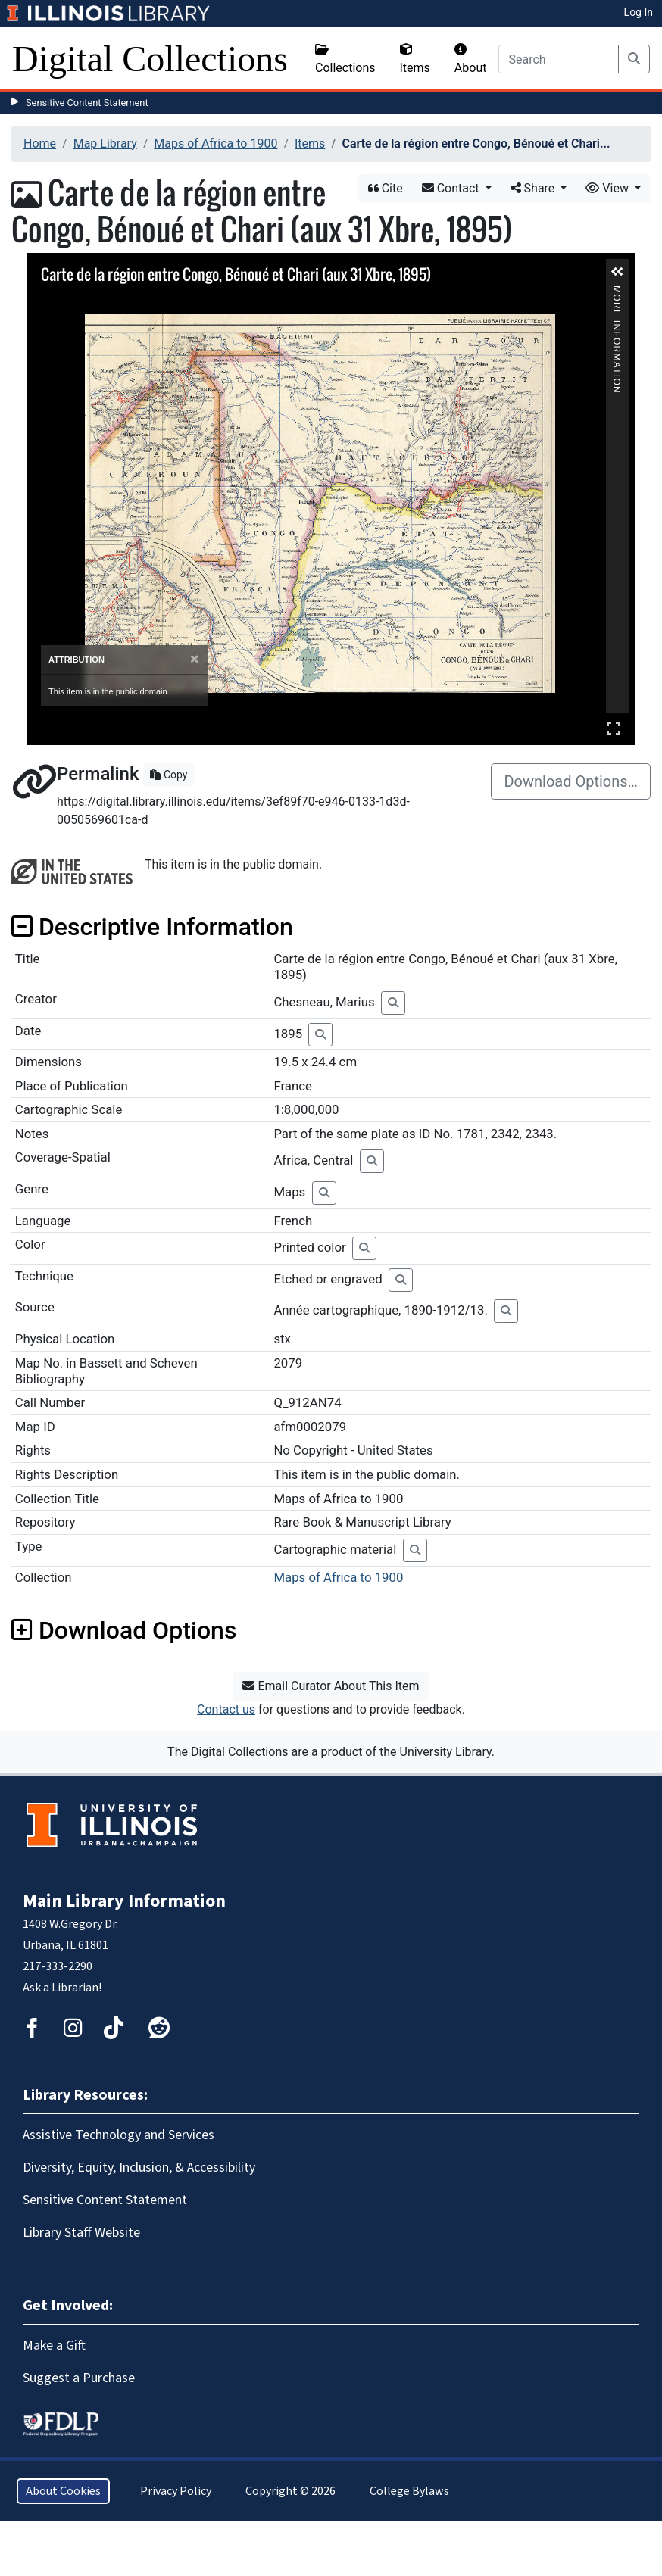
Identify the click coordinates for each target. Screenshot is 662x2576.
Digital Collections (150, 59)
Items (415, 59)
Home (39, 143)
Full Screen (613, 728)
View (608, 188)
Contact (452, 188)
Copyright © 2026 (290, 2491)
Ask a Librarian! (62, 1987)
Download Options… (571, 781)
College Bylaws (409, 2491)
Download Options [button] (123, 1630)
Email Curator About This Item (330, 1686)
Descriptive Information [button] (152, 926)
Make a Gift (54, 2345)
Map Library (105, 143)
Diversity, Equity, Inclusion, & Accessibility (139, 2167)
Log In (638, 12)
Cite (385, 188)
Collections (345, 59)
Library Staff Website (81, 2232)
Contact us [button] (226, 1709)
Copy (168, 775)
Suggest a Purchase (79, 2378)
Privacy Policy (175, 2491)
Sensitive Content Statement (87, 102)
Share (534, 188)
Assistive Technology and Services (118, 2134)
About (470, 59)
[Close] (194, 659)
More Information (616, 291)
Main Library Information (124, 1901)
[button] (617, 271)
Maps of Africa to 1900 (215, 143)
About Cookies (63, 2491)
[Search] (558, 59)
